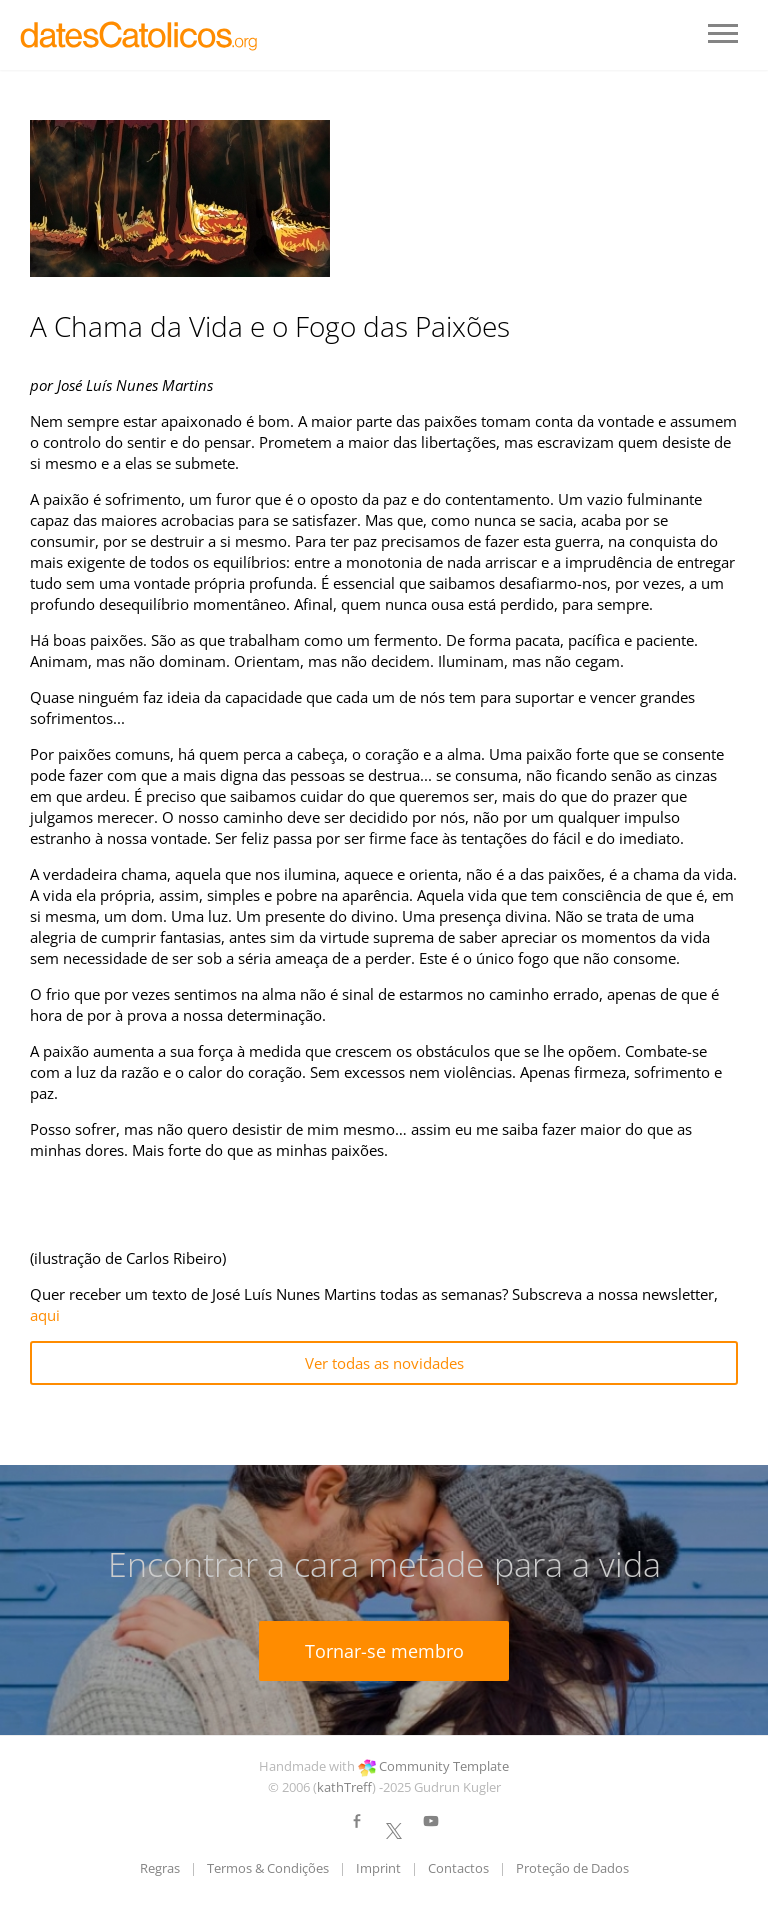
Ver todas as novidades (384, 1363)
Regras (160, 1868)
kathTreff (344, 1787)
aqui (45, 1315)
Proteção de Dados (572, 1868)
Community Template (444, 1766)
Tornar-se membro (384, 1651)
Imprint (378, 1868)
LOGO (140, 35)
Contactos (458, 1868)
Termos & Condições (268, 1868)
